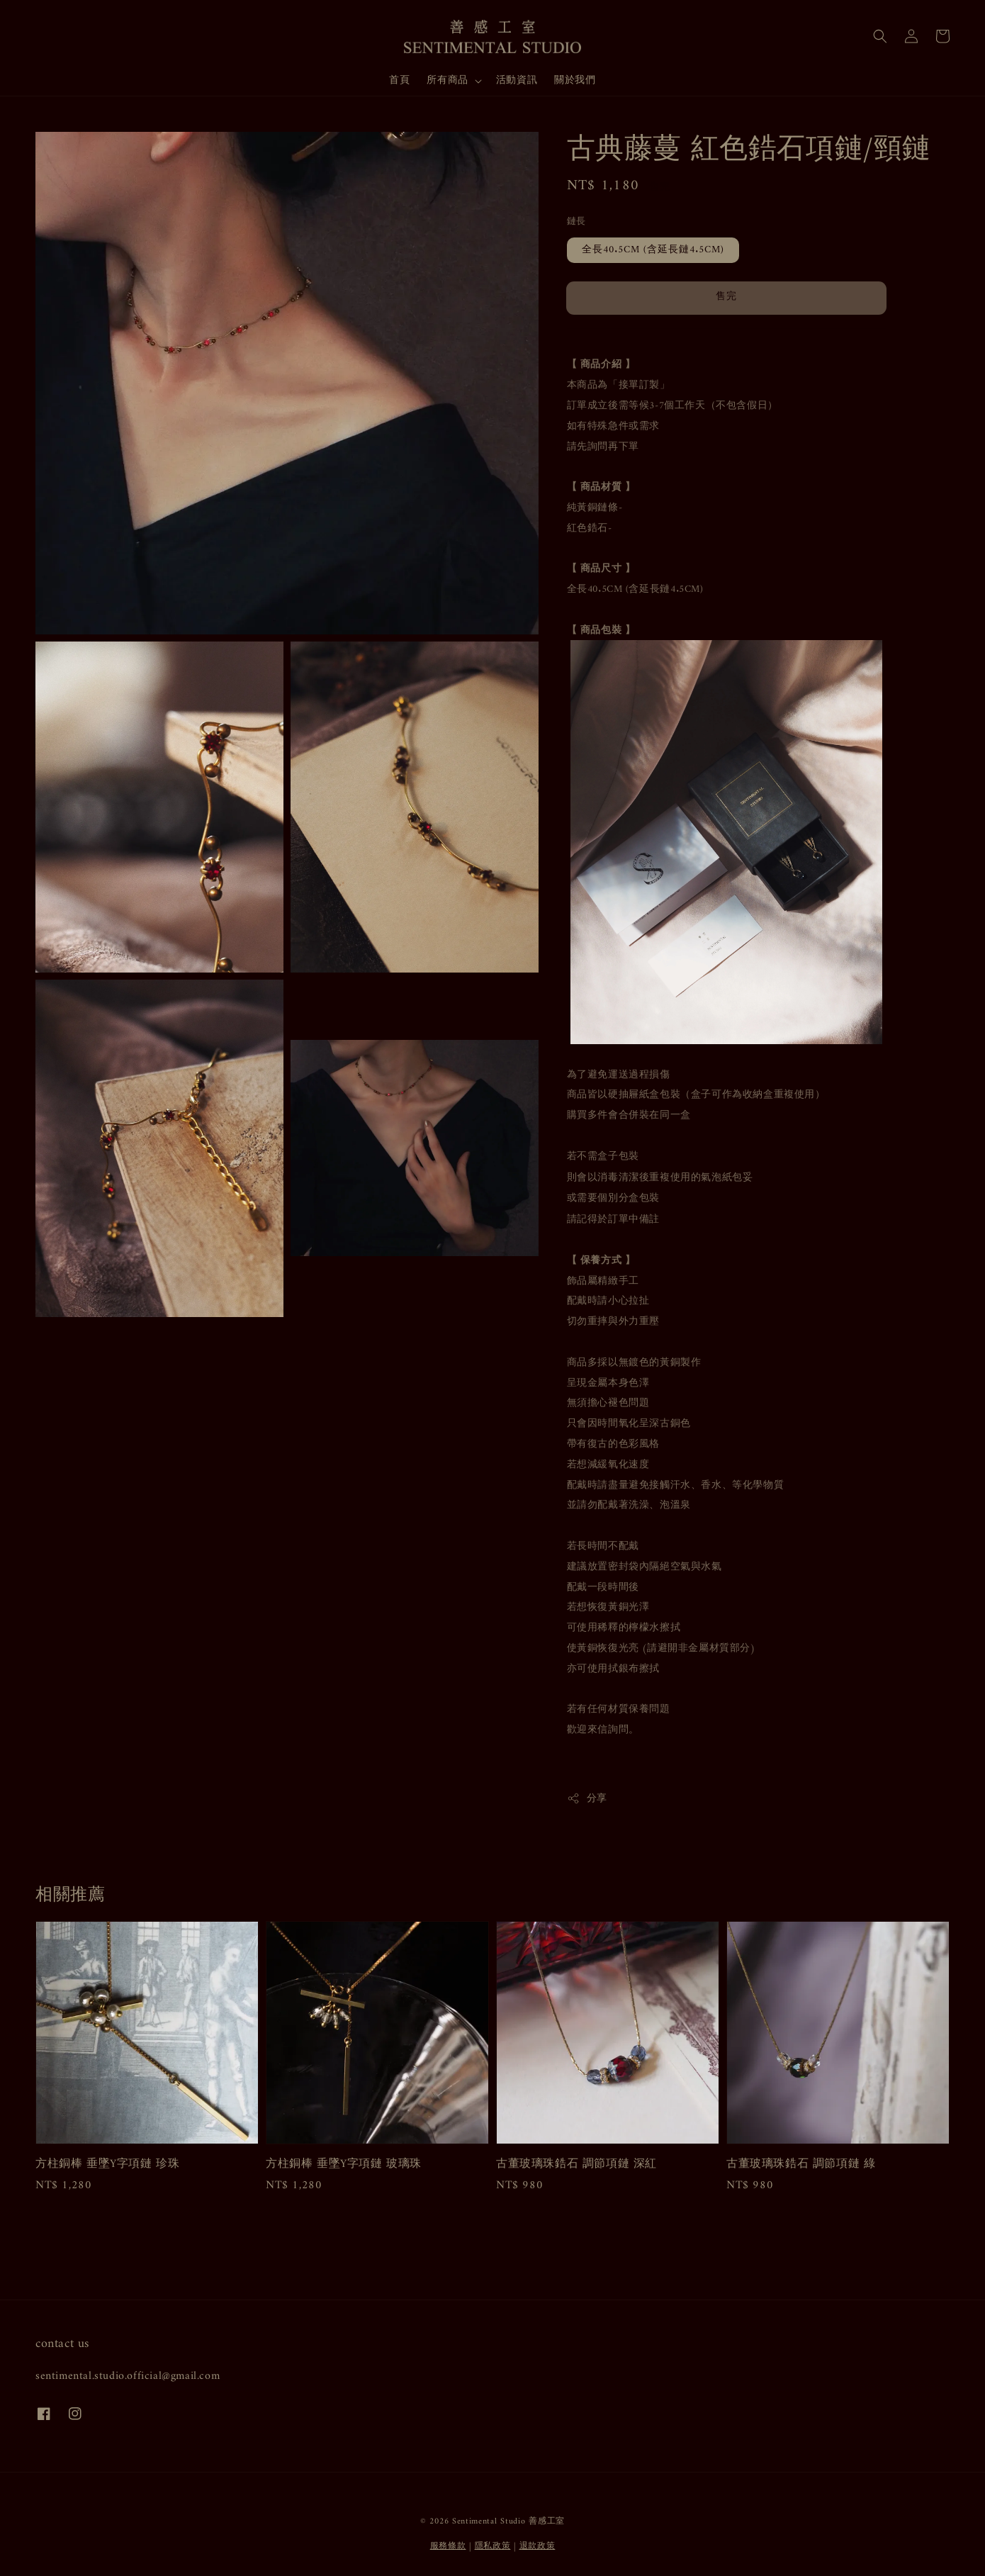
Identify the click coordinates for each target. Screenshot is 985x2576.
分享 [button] (587, 1799)
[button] (880, 36)
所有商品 (447, 80)
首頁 (399, 80)
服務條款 (448, 2546)
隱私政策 (493, 2546)
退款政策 (537, 2546)
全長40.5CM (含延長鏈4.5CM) (653, 250)
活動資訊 (516, 80)
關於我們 (574, 80)
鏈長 (576, 222)
